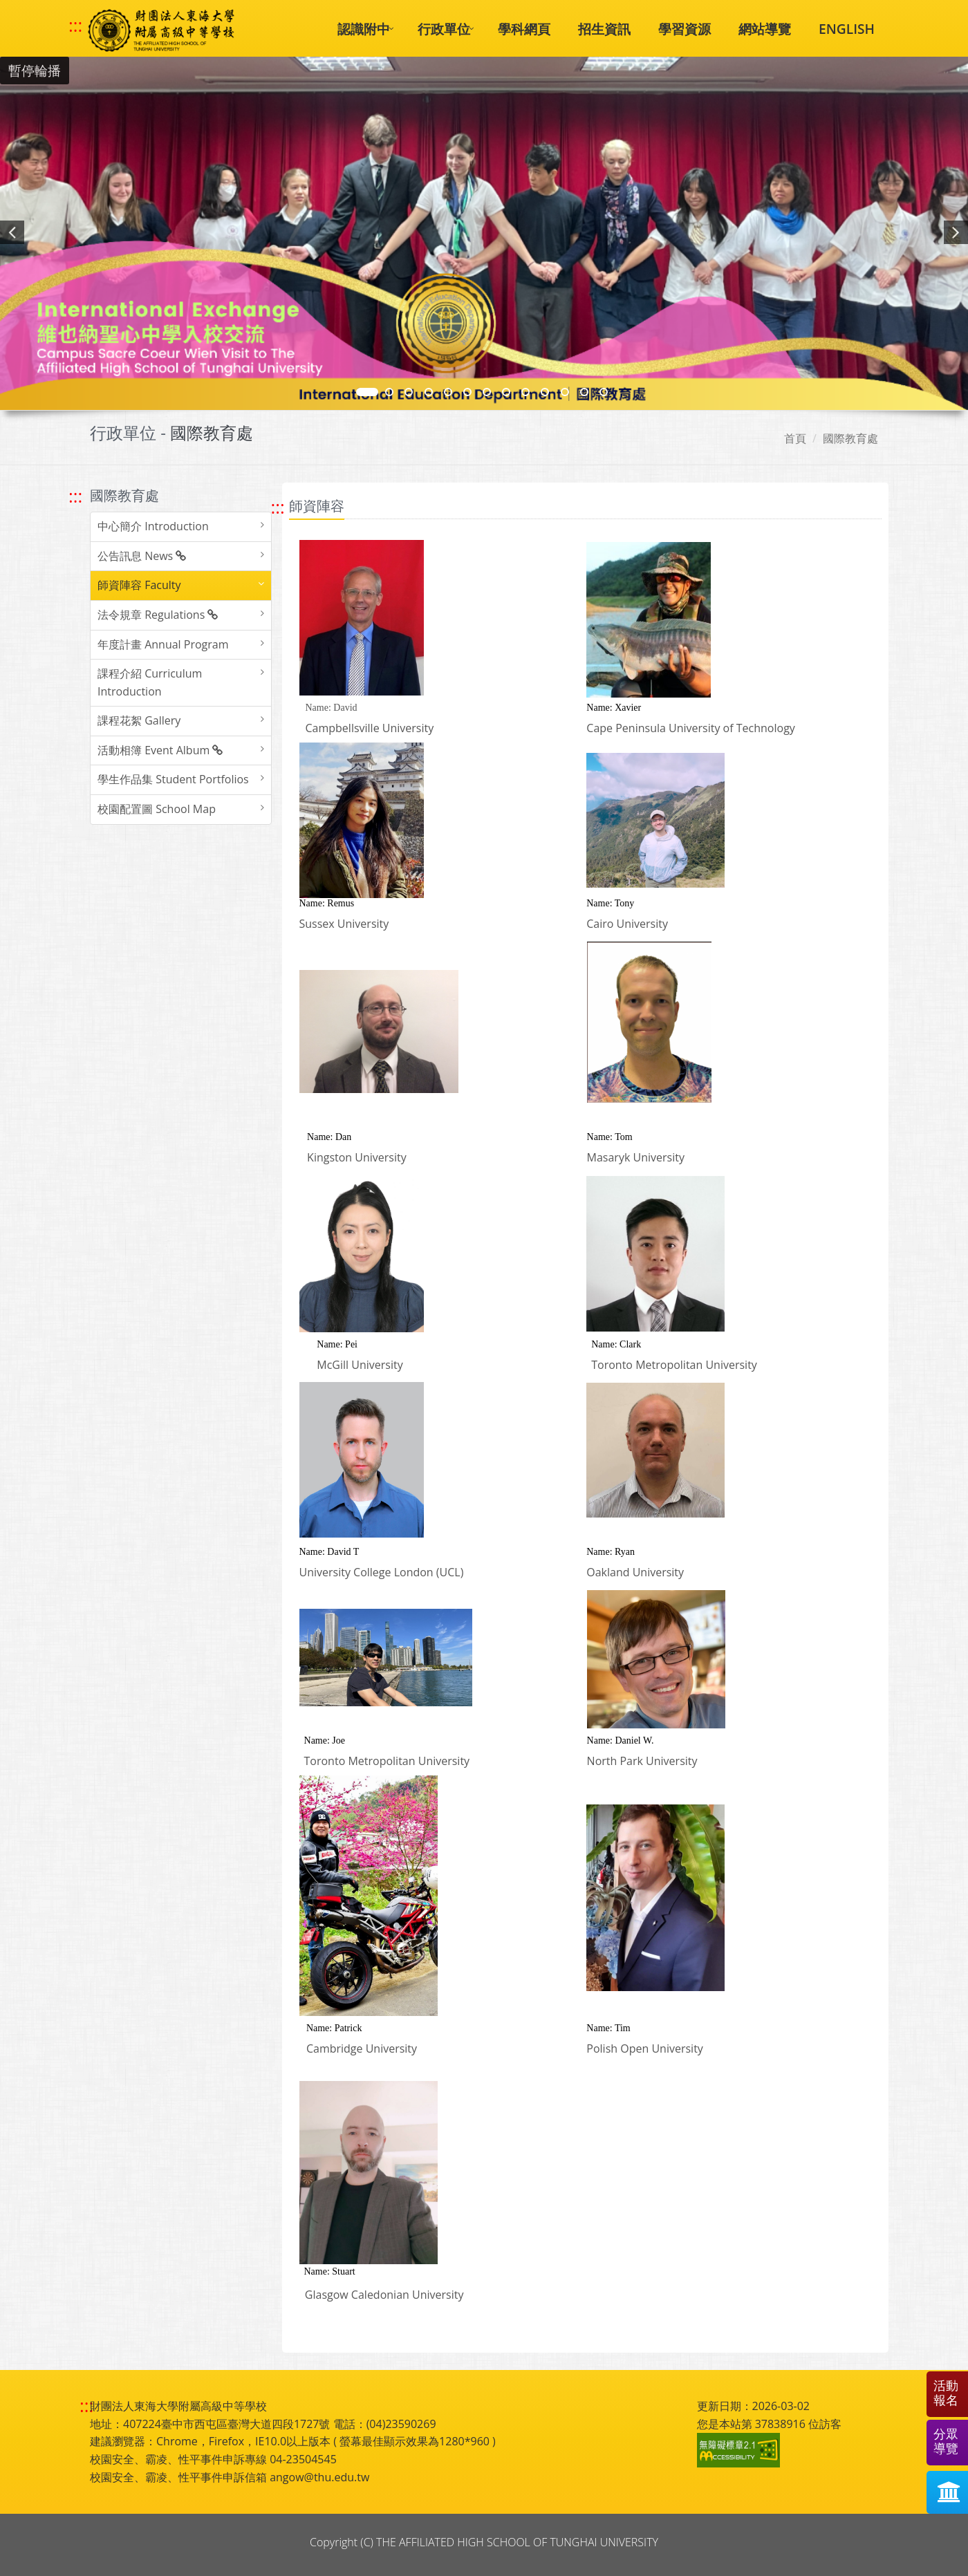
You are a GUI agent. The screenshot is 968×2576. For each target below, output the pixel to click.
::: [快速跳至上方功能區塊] (75, 25)
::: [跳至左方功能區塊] (75, 496)
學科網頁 (524, 28)
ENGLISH (847, 28)
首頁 (795, 438)
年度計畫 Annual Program (163, 644)
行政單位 (444, 28)
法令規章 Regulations (157, 614)
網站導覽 (764, 28)
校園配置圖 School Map (156, 808)
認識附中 (363, 28)
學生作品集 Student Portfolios (173, 779)
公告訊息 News (141, 555)
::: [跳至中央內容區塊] (278, 507)
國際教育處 (850, 438)
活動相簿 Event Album (160, 750)
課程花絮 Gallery (138, 720)
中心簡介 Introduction (153, 526)
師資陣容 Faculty (139, 584)
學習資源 (684, 28)
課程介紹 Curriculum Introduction (149, 682)
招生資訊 (604, 28)
